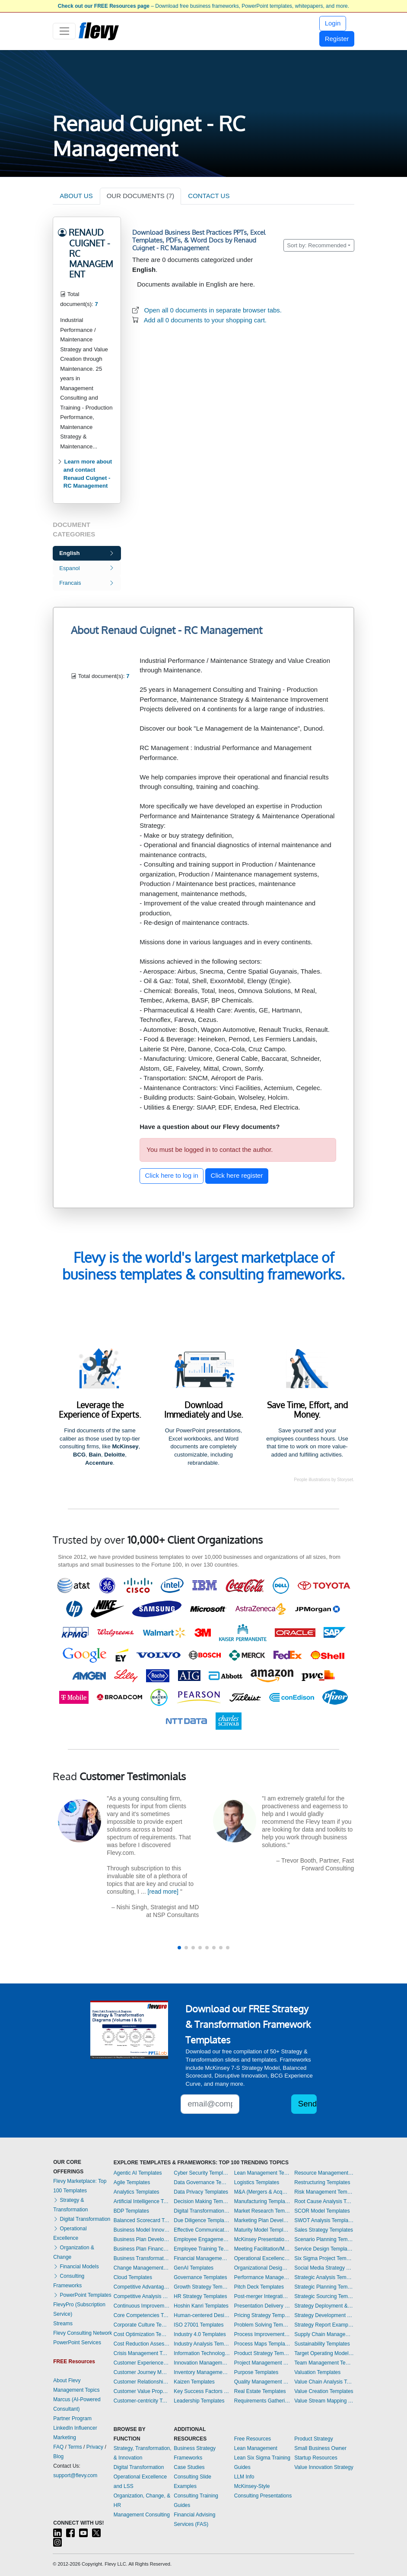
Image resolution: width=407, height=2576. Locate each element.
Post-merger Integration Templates (262, 2296)
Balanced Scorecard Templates (142, 2220)
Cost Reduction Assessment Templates (142, 2344)
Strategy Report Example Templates (324, 2325)
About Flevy (66, 2380)
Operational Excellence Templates (262, 2258)
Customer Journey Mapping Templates (142, 2372)
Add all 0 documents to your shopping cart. (205, 320)
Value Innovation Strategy (323, 2467)
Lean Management (255, 2448)
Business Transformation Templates (142, 2258)
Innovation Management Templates (202, 2363)
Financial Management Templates (202, 2258)
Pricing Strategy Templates (262, 2315)
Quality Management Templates (262, 2382)
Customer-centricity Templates (142, 2401)
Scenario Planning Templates (324, 2239)
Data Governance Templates (202, 2182)
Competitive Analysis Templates (142, 2296)
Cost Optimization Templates (142, 2334)
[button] (179, 1947)
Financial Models (76, 2267)
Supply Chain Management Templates (324, 2334)
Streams (63, 2324)
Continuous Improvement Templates (142, 2306)
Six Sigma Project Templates (324, 2258)
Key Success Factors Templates (202, 2391)
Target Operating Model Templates (324, 2353)
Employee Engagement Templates (202, 2239)
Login (333, 23)
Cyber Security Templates (202, 2173)
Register (337, 38)
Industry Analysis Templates (202, 2344)
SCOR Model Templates (322, 2211)
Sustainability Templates (322, 2344)
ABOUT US (76, 195)
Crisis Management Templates (142, 2353)
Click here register (237, 1175)
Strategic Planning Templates (324, 2287)
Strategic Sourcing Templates (324, 2296)
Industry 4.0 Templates (200, 2334)
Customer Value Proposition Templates (142, 2391)
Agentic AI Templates (138, 2173)
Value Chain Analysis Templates (324, 2382)
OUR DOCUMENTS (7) (141, 195)
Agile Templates (132, 2182)
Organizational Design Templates (262, 2268)
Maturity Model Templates (262, 2230)
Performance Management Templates (262, 2277)
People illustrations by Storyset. (324, 1479)
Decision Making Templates (202, 2201)
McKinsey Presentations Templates (262, 2239)
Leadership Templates (199, 2401)
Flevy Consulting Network (82, 2333)
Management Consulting (142, 2515)
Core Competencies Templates (142, 2315)
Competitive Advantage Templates (142, 2287)
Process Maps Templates (262, 2344)
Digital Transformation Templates (202, 2211)
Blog (58, 2456)
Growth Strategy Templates (202, 2287)
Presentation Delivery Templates (262, 2306)
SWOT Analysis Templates (324, 2220)
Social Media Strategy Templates (324, 2268)
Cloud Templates (133, 2277)
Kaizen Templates (194, 2382)
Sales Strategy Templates (323, 2230)
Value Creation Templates (323, 2391)
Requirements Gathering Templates (262, 2401)
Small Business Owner (320, 2448)
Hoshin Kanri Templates (201, 2306)
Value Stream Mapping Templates (324, 2401)
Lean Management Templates (262, 2173)
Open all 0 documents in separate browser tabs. (213, 310)
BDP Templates (131, 2211)
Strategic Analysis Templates (324, 2277)
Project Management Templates (262, 2363)
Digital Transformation (81, 2219)
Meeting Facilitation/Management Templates (262, 2249)
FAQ (58, 2447)
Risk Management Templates (324, 2192)
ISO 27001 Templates (198, 2325)
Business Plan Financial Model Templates (142, 2249)
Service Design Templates (324, 2249)
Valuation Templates (317, 2372)
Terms (75, 2447)
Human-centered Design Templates (202, 2315)
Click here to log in (171, 1175)
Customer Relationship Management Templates (142, 2382)
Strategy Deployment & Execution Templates (324, 2306)
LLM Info (244, 2477)
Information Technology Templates (202, 2353)
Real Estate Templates (260, 2391)
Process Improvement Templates (262, 2334)
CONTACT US (208, 195)
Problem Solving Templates (262, 2325)
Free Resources (252, 2439)
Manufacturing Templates (262, 2201)
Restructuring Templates (322, 2182)
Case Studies (189, 2467)
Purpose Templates (256, 2372)
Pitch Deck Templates (259, 2287)
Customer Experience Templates (142, 2363)
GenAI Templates (193, 2268)
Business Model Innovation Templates (142, 2230)
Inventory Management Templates (202, 2372)
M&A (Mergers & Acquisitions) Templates (262, 2192)
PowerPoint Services (77, 2343)
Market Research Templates (262, 2211)
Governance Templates (200, 2277)
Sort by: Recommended (317, 245)
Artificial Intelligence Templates (142, 2201)
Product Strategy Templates (262, 2353)
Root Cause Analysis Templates (324, 2201)
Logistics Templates (257, 2182)
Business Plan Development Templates (142, 2239)
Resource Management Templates (324, 2173)
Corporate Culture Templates (142, 2325)
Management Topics (76, 2390)
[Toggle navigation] (64, 31)
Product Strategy (313, 2439)
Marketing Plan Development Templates (262, 2220)
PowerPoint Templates (82, 2295)
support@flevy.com (75, 2475)
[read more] (162, 1891)
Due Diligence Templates (202, 2220)
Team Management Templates (324, 2363)
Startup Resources (315, 2458)
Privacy (94, 2447)
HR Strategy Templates (200, 2296)
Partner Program (72, 2418)
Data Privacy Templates (201, 2192)
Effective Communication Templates (202, 2230)
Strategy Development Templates (324, 2315)
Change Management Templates (142, 2268)
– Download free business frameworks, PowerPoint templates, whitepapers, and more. (203, 6)
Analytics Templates (136, 2192)
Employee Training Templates (202, 2249)
